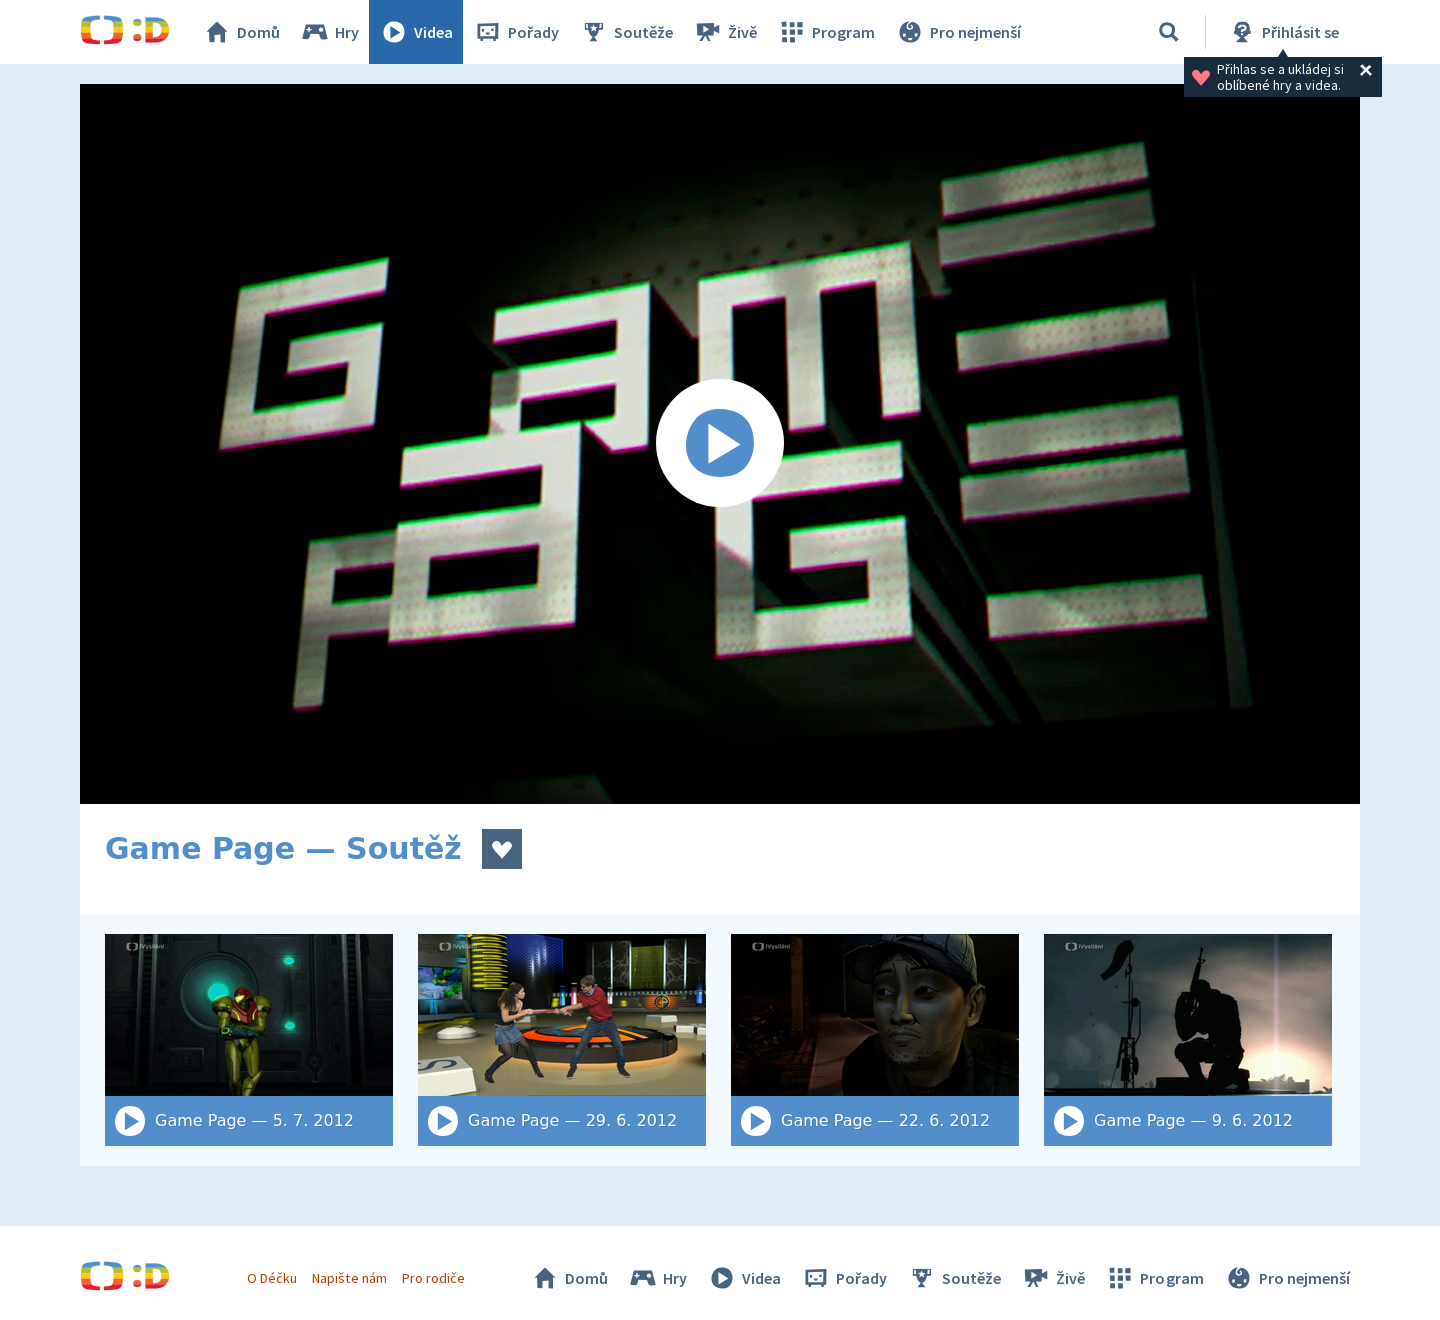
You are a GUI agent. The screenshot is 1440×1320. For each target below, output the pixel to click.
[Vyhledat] (1169, 32)
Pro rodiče (433, 1278)
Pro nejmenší (958, 32)
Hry (329, 32)
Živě (725, 32)
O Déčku (272, 1278)
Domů (241, 32)
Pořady (516, 32)
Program (826, 32)
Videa (416, 32)
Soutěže (626, 32)
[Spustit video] (720, 444)
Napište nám (349, 1278)
